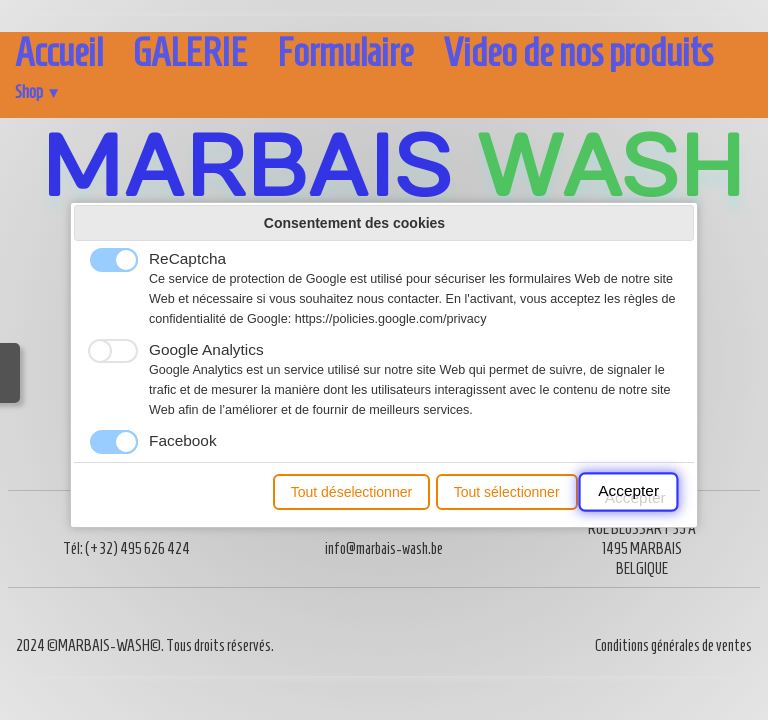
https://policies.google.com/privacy (391, 319)
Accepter (628, 492)
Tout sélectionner (507, 492)
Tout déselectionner (351, 492)
